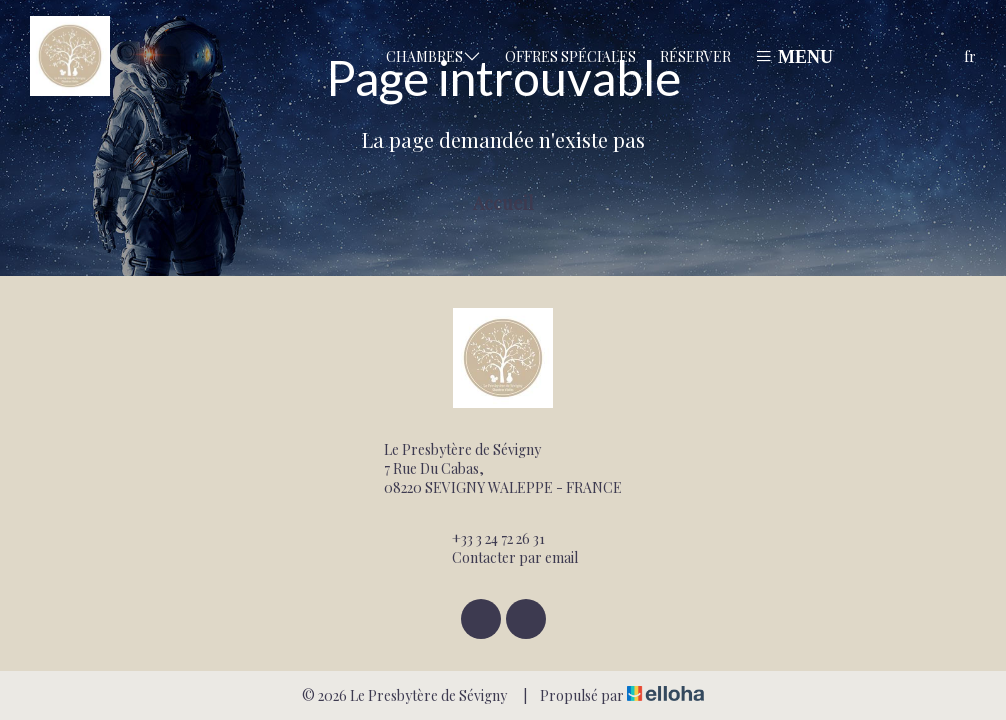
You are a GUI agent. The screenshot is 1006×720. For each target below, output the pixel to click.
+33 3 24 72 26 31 (487, 538)
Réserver (695, 56)
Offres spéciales (570, 56)
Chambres (433, 56)
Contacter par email (503, 557)
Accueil (503, 203)
